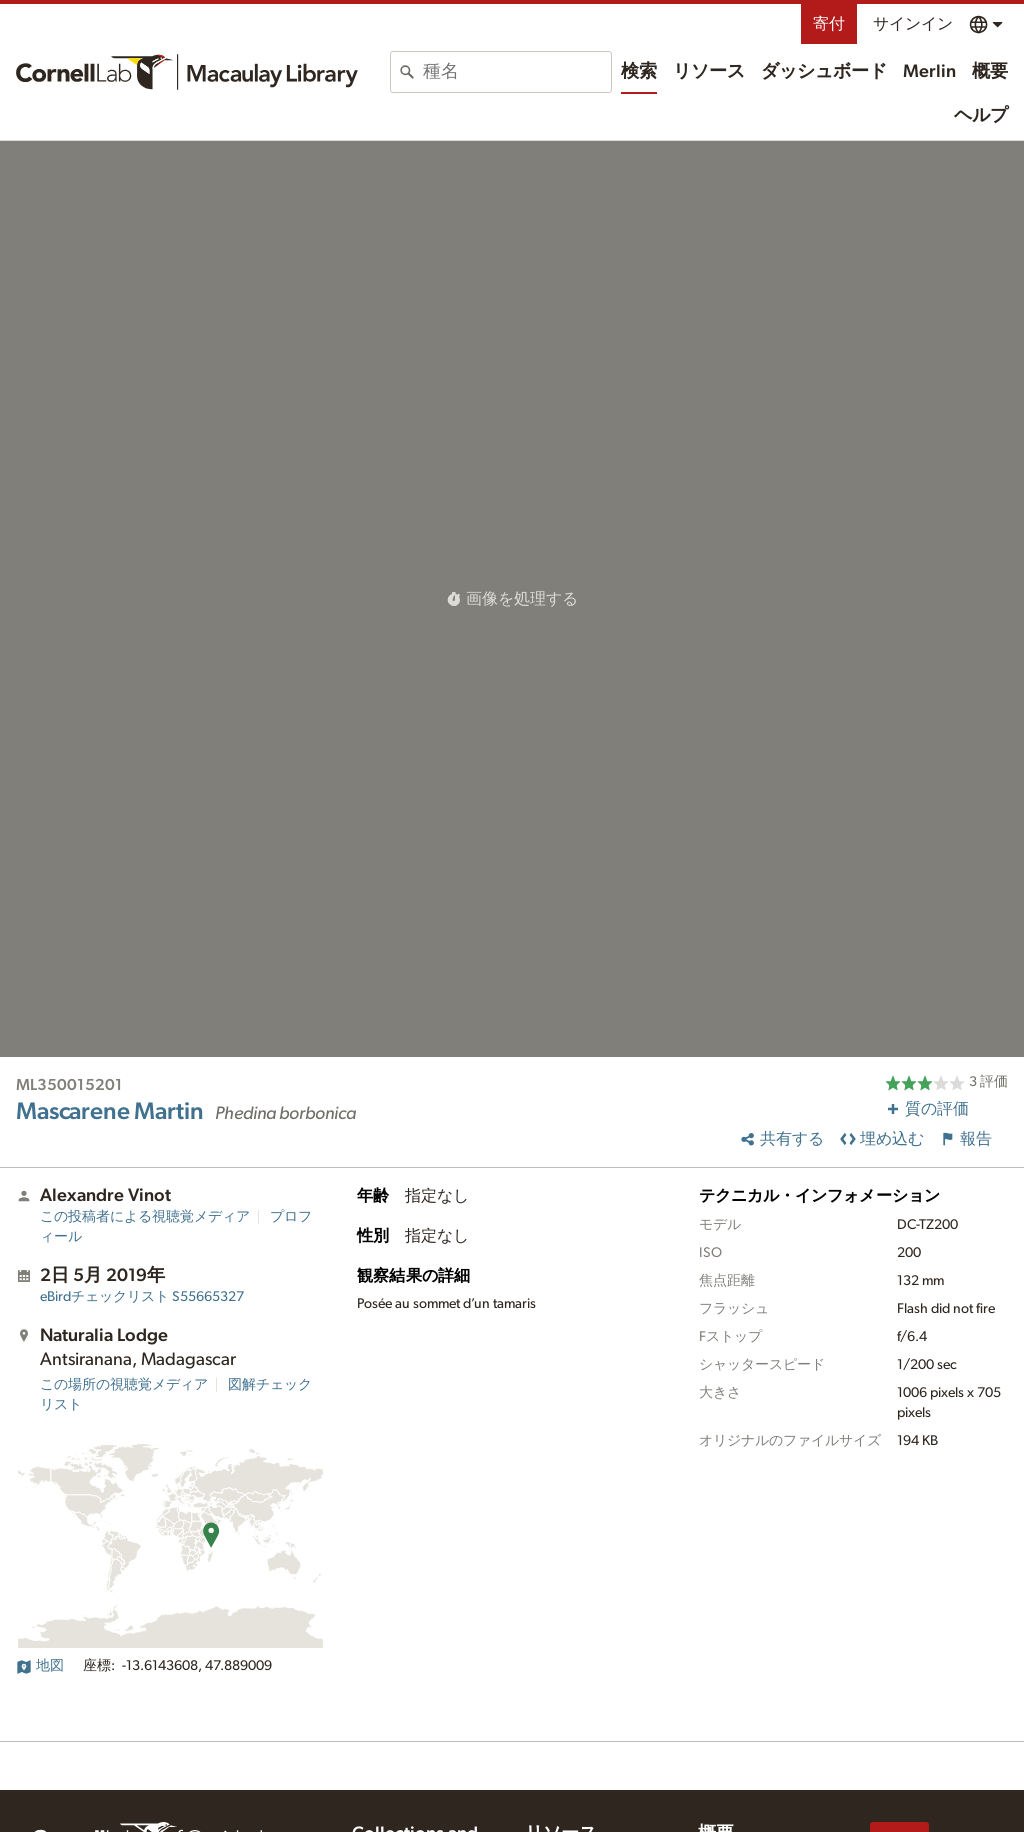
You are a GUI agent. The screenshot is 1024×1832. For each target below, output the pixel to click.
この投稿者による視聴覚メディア (145, 1217)
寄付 (829, 24)
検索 (639, 72)
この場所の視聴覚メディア (124, 1385)
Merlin (929, 72)
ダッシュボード (824, 72)
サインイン (913, 24)
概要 (990, 72)
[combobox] (517, 72)
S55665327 (142, 1297)
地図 (40, 1666)
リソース (709, 72)
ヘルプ (981, 116)
